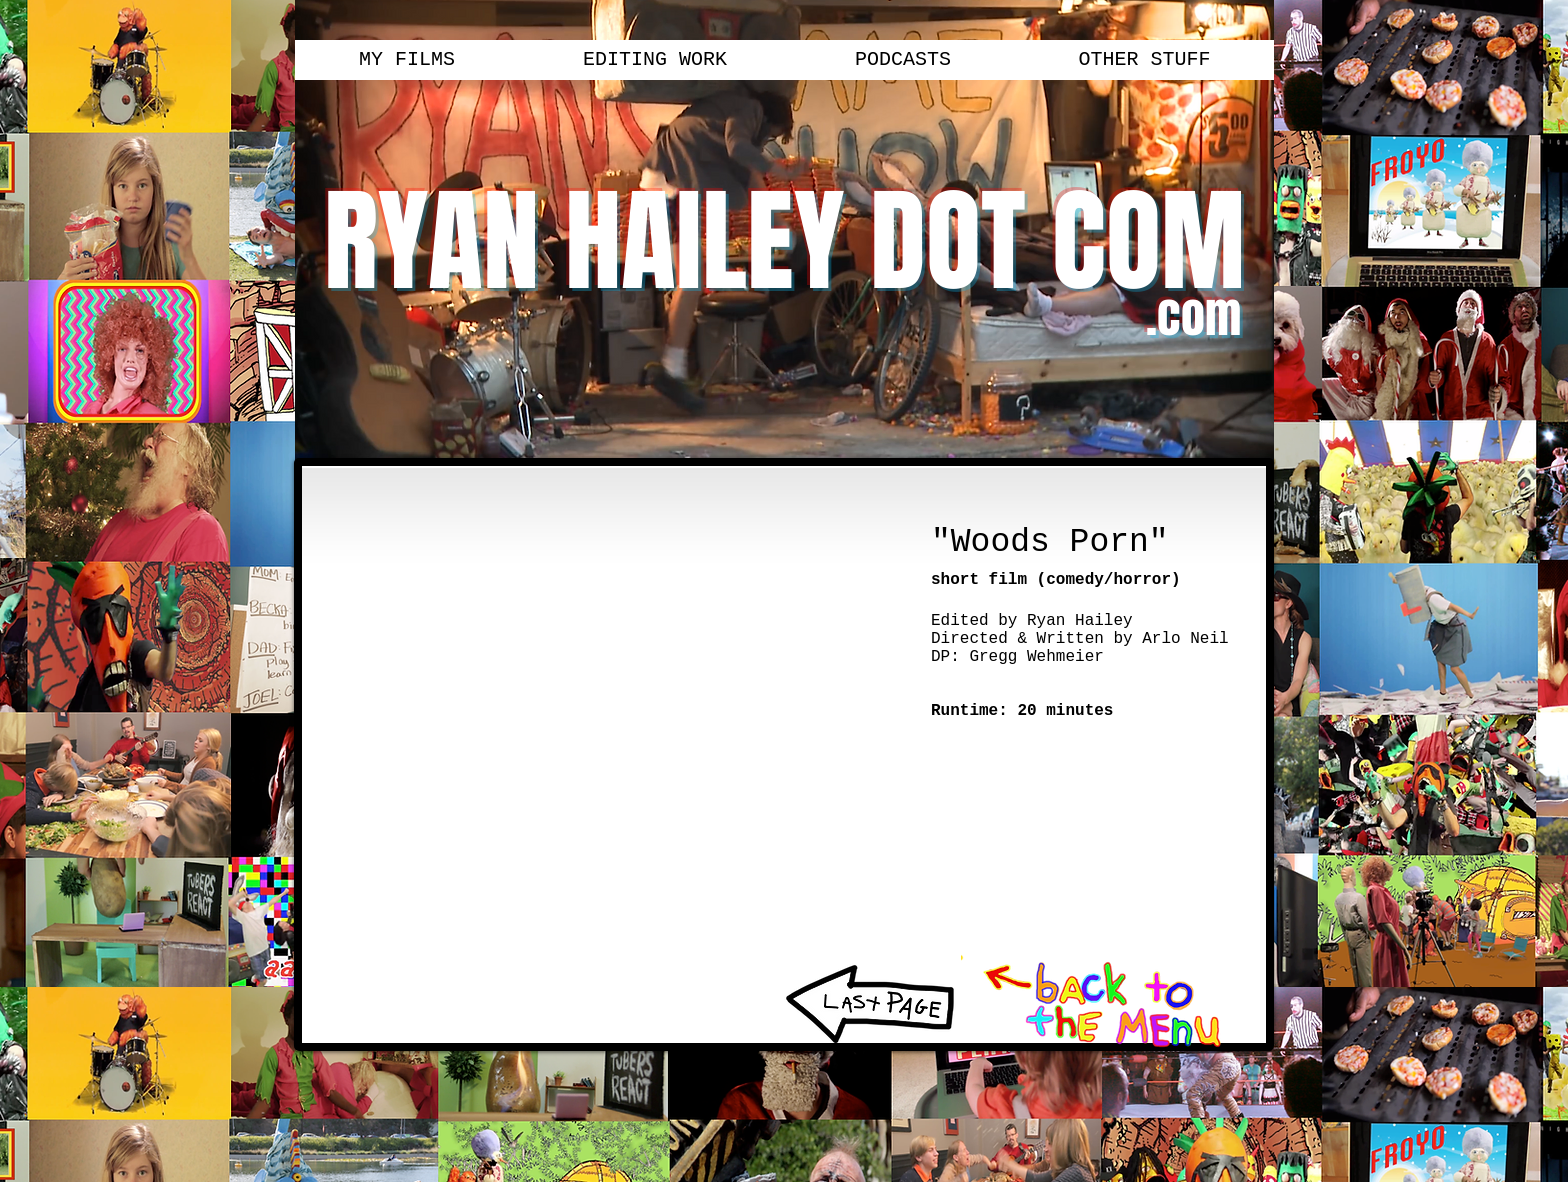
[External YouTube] (608, 716)
